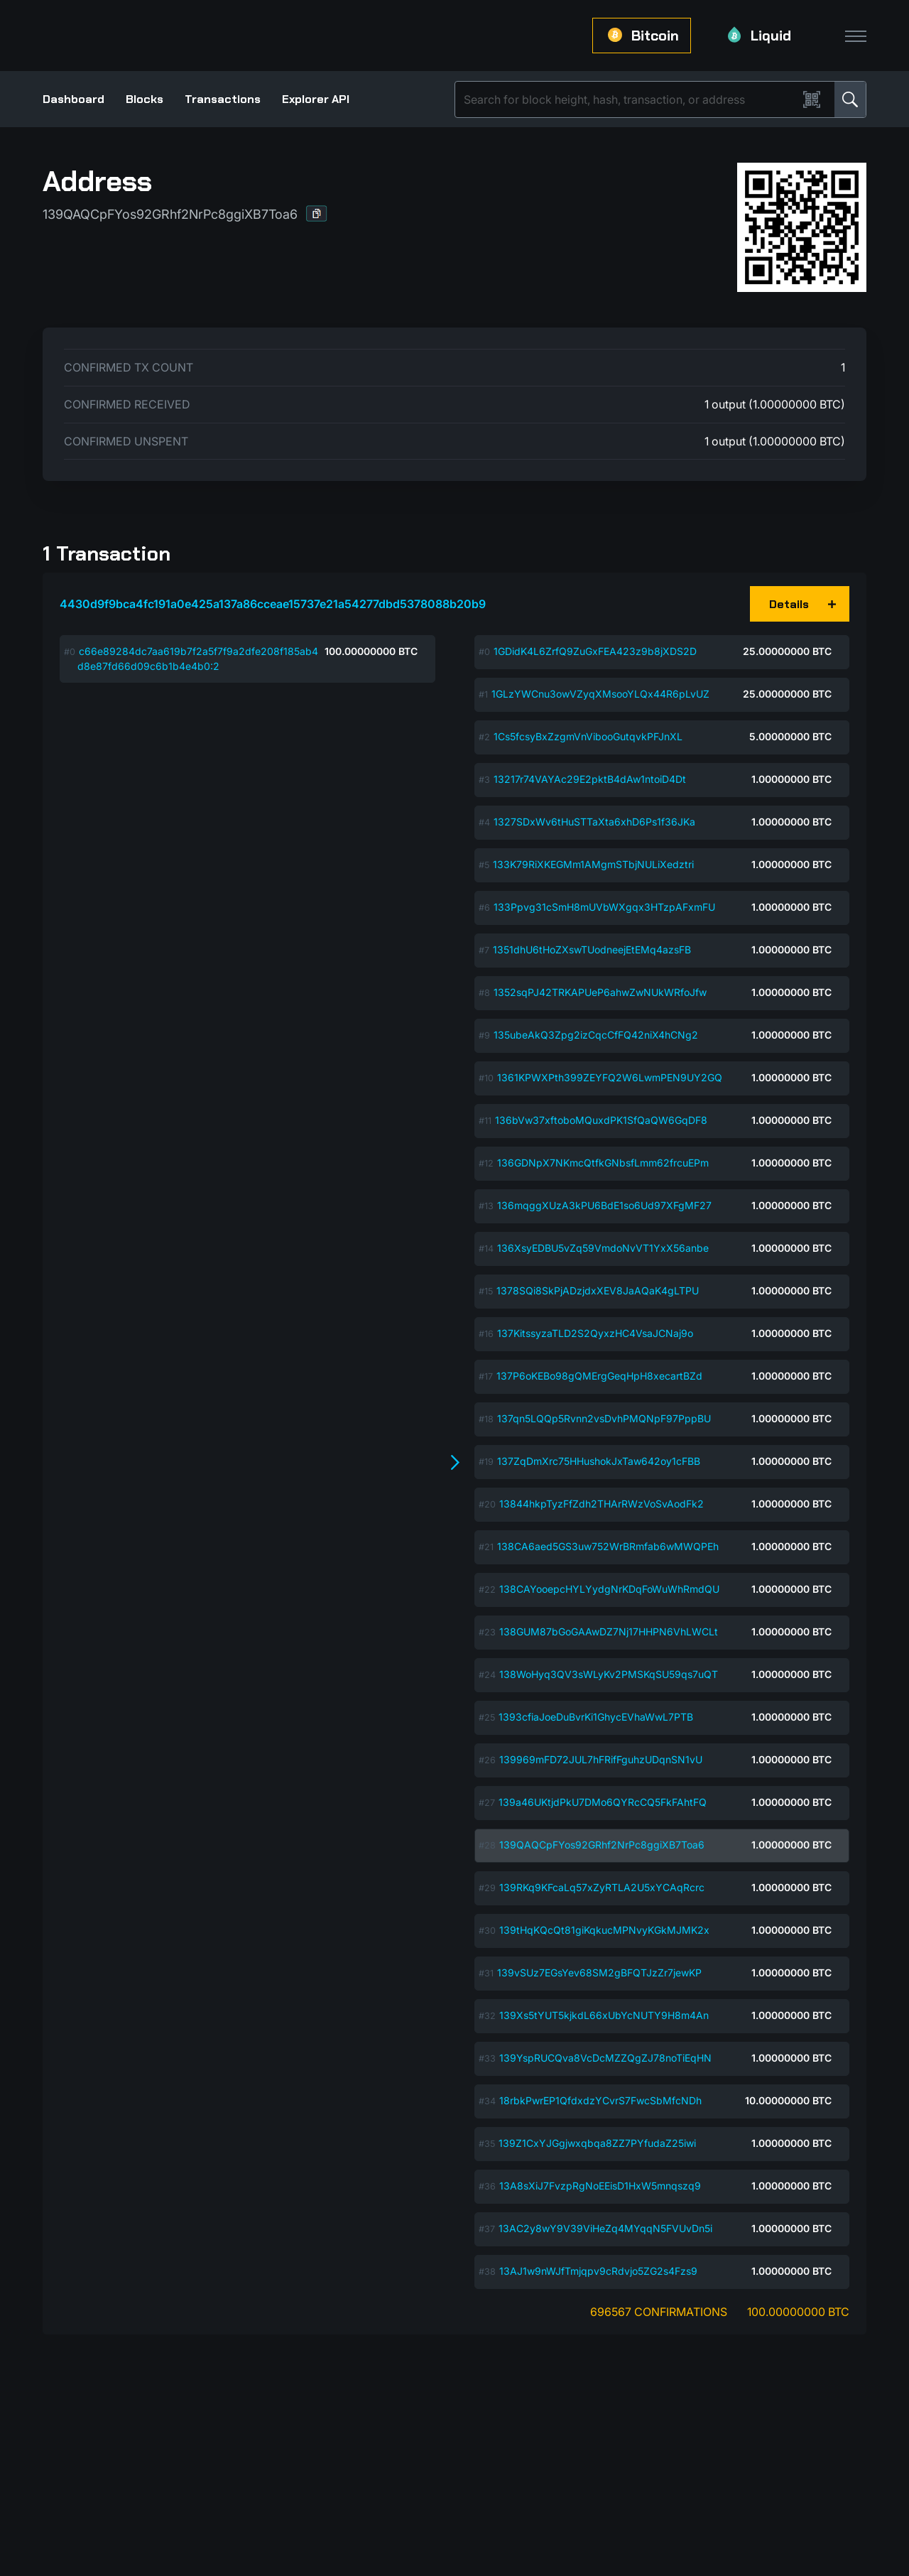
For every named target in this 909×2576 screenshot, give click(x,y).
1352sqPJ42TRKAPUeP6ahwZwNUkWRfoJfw (600, 992)
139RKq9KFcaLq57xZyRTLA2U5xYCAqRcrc (601, 1887)
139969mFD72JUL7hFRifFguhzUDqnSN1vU (600, 1759)
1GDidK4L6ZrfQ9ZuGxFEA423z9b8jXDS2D (595, 651)
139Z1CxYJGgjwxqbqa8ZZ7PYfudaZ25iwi (597, 2143)
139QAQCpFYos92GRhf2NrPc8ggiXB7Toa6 (601, 1845)
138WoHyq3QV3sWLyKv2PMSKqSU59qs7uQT (608, 1674)
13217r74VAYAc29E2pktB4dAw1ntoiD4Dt (590, 779)
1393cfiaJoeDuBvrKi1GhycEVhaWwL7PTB (596, 1717)
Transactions (223, 99)
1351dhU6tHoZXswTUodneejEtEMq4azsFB (592, 949)
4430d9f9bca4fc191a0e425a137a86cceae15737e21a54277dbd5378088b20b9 (273, 604)
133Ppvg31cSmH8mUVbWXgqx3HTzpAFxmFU (604, 907)
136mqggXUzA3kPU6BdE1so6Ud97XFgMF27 (604, 1205)
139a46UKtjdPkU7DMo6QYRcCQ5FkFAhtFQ (603, 1802)
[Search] (629, 99)
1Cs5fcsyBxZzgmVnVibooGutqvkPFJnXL (588, 736)
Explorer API (315, 99)
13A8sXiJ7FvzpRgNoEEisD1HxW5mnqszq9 (600, 2186)
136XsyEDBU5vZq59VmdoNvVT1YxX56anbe (603, 1248)
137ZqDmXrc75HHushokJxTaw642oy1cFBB (598, 1461)
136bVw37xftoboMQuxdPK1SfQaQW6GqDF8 (601, 1120)
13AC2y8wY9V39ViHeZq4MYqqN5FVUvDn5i (605, 2228)
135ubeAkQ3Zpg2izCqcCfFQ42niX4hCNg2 (596, 1035)
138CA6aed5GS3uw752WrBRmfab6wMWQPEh (608, 1546)
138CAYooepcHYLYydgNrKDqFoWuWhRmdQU (609, 1589)
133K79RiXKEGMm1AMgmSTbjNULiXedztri (593, 864)
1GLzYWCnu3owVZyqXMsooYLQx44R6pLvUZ (600, 694)
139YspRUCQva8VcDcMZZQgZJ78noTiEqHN (605, 2058)
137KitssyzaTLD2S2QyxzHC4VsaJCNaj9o (595, 1333)
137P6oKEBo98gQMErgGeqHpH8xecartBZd (599, 1376)
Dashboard (73, 99)
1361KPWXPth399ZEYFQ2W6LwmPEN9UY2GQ (609, 1077)
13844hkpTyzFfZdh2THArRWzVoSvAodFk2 (601, 1504)
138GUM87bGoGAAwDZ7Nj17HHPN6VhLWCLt (608, 1631)
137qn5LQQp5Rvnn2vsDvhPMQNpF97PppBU (604, 1418)
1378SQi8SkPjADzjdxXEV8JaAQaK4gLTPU (597, 1290)
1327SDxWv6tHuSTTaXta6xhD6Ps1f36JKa (594, 822)
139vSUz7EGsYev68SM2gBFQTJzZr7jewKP (599, 1972)
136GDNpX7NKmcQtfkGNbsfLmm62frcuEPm (603, 1163)
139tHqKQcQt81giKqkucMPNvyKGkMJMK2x (604, 1930)
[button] (316, 213)
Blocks (144, 99)
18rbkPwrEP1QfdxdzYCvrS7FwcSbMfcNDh (600, 2100)
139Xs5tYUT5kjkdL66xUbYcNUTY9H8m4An (604, 2015)
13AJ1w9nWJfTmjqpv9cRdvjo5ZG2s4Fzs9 (598, 2271)
